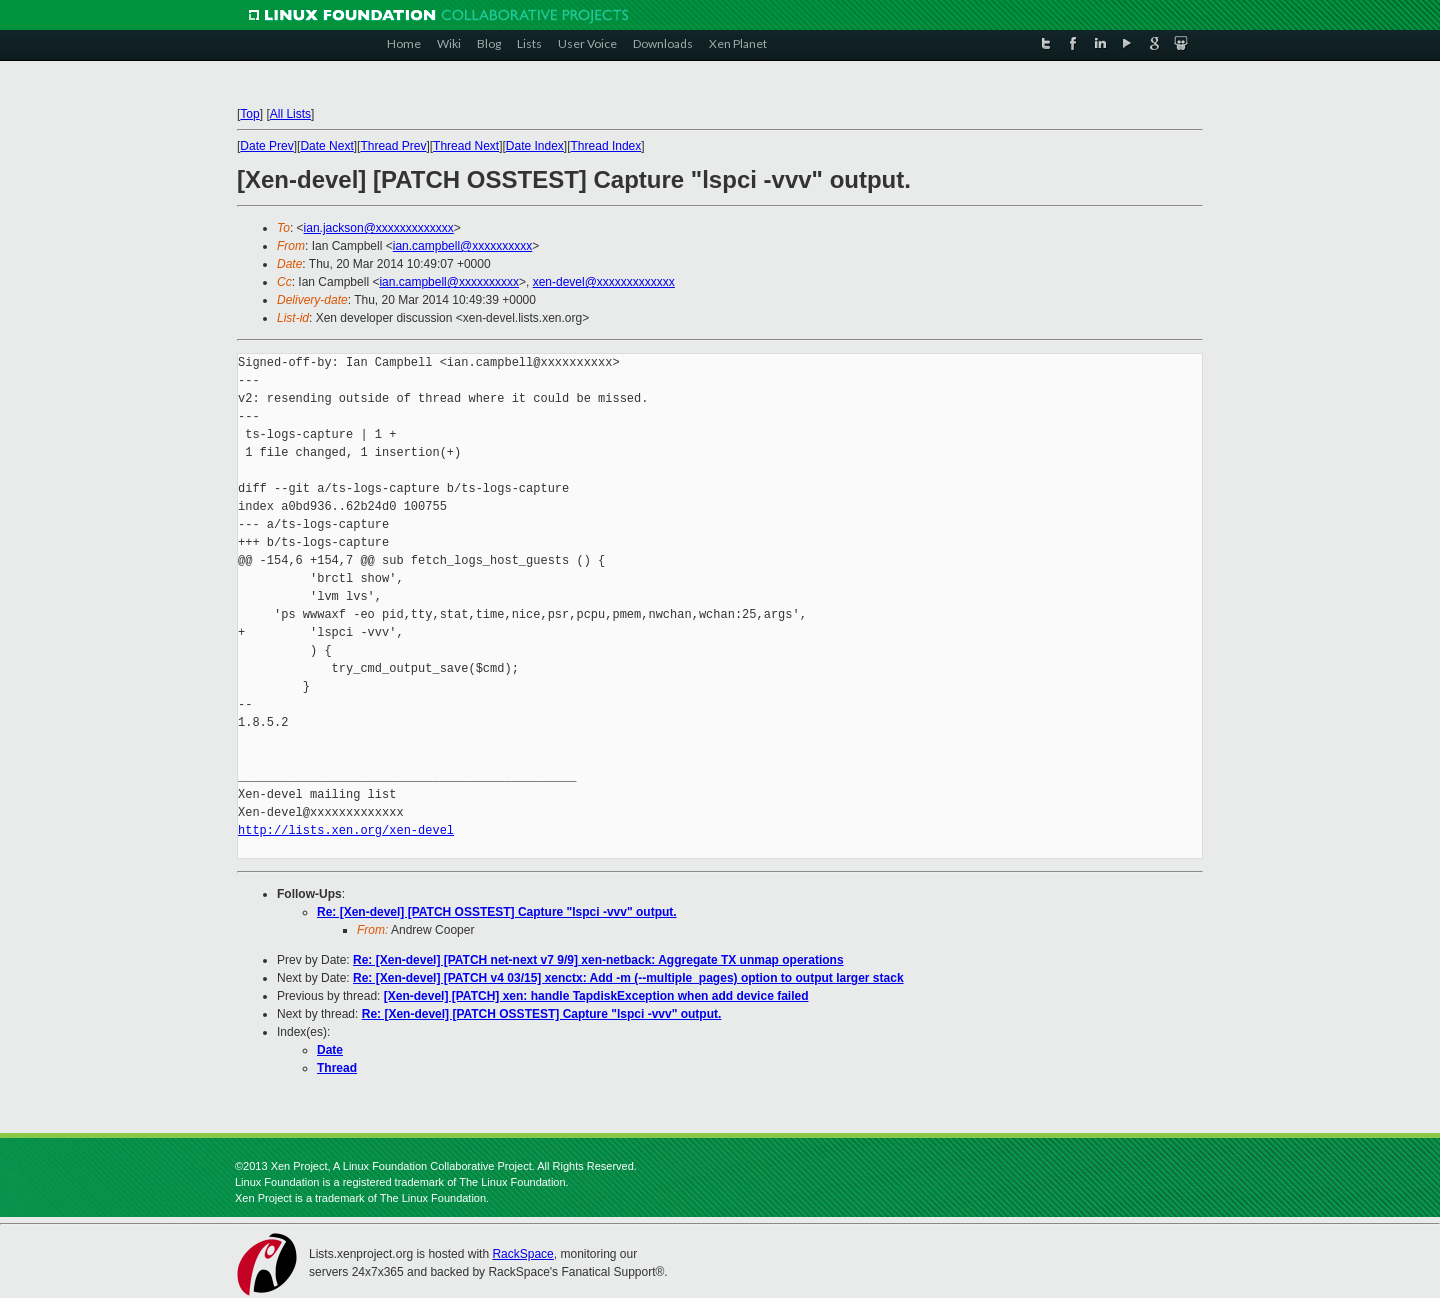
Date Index (535, 146)
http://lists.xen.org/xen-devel (346, 830)
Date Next (326, 146)
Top (249, 114)
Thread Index (606, 146)
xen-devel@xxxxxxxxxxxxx (604, 282)
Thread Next (466, 146)
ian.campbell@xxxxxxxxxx (463, 246)
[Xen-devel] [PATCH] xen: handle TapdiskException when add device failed (596, 996)
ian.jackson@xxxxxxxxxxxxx (379, 228)
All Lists (290, 114)
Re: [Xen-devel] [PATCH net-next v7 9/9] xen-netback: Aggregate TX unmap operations (598, 960)
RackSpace (522, 1254)
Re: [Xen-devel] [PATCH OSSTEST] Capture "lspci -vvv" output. (497, 912)
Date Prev (266, 146)
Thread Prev (393, 146)
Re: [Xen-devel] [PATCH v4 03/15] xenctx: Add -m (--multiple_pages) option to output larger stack (628, 978)
